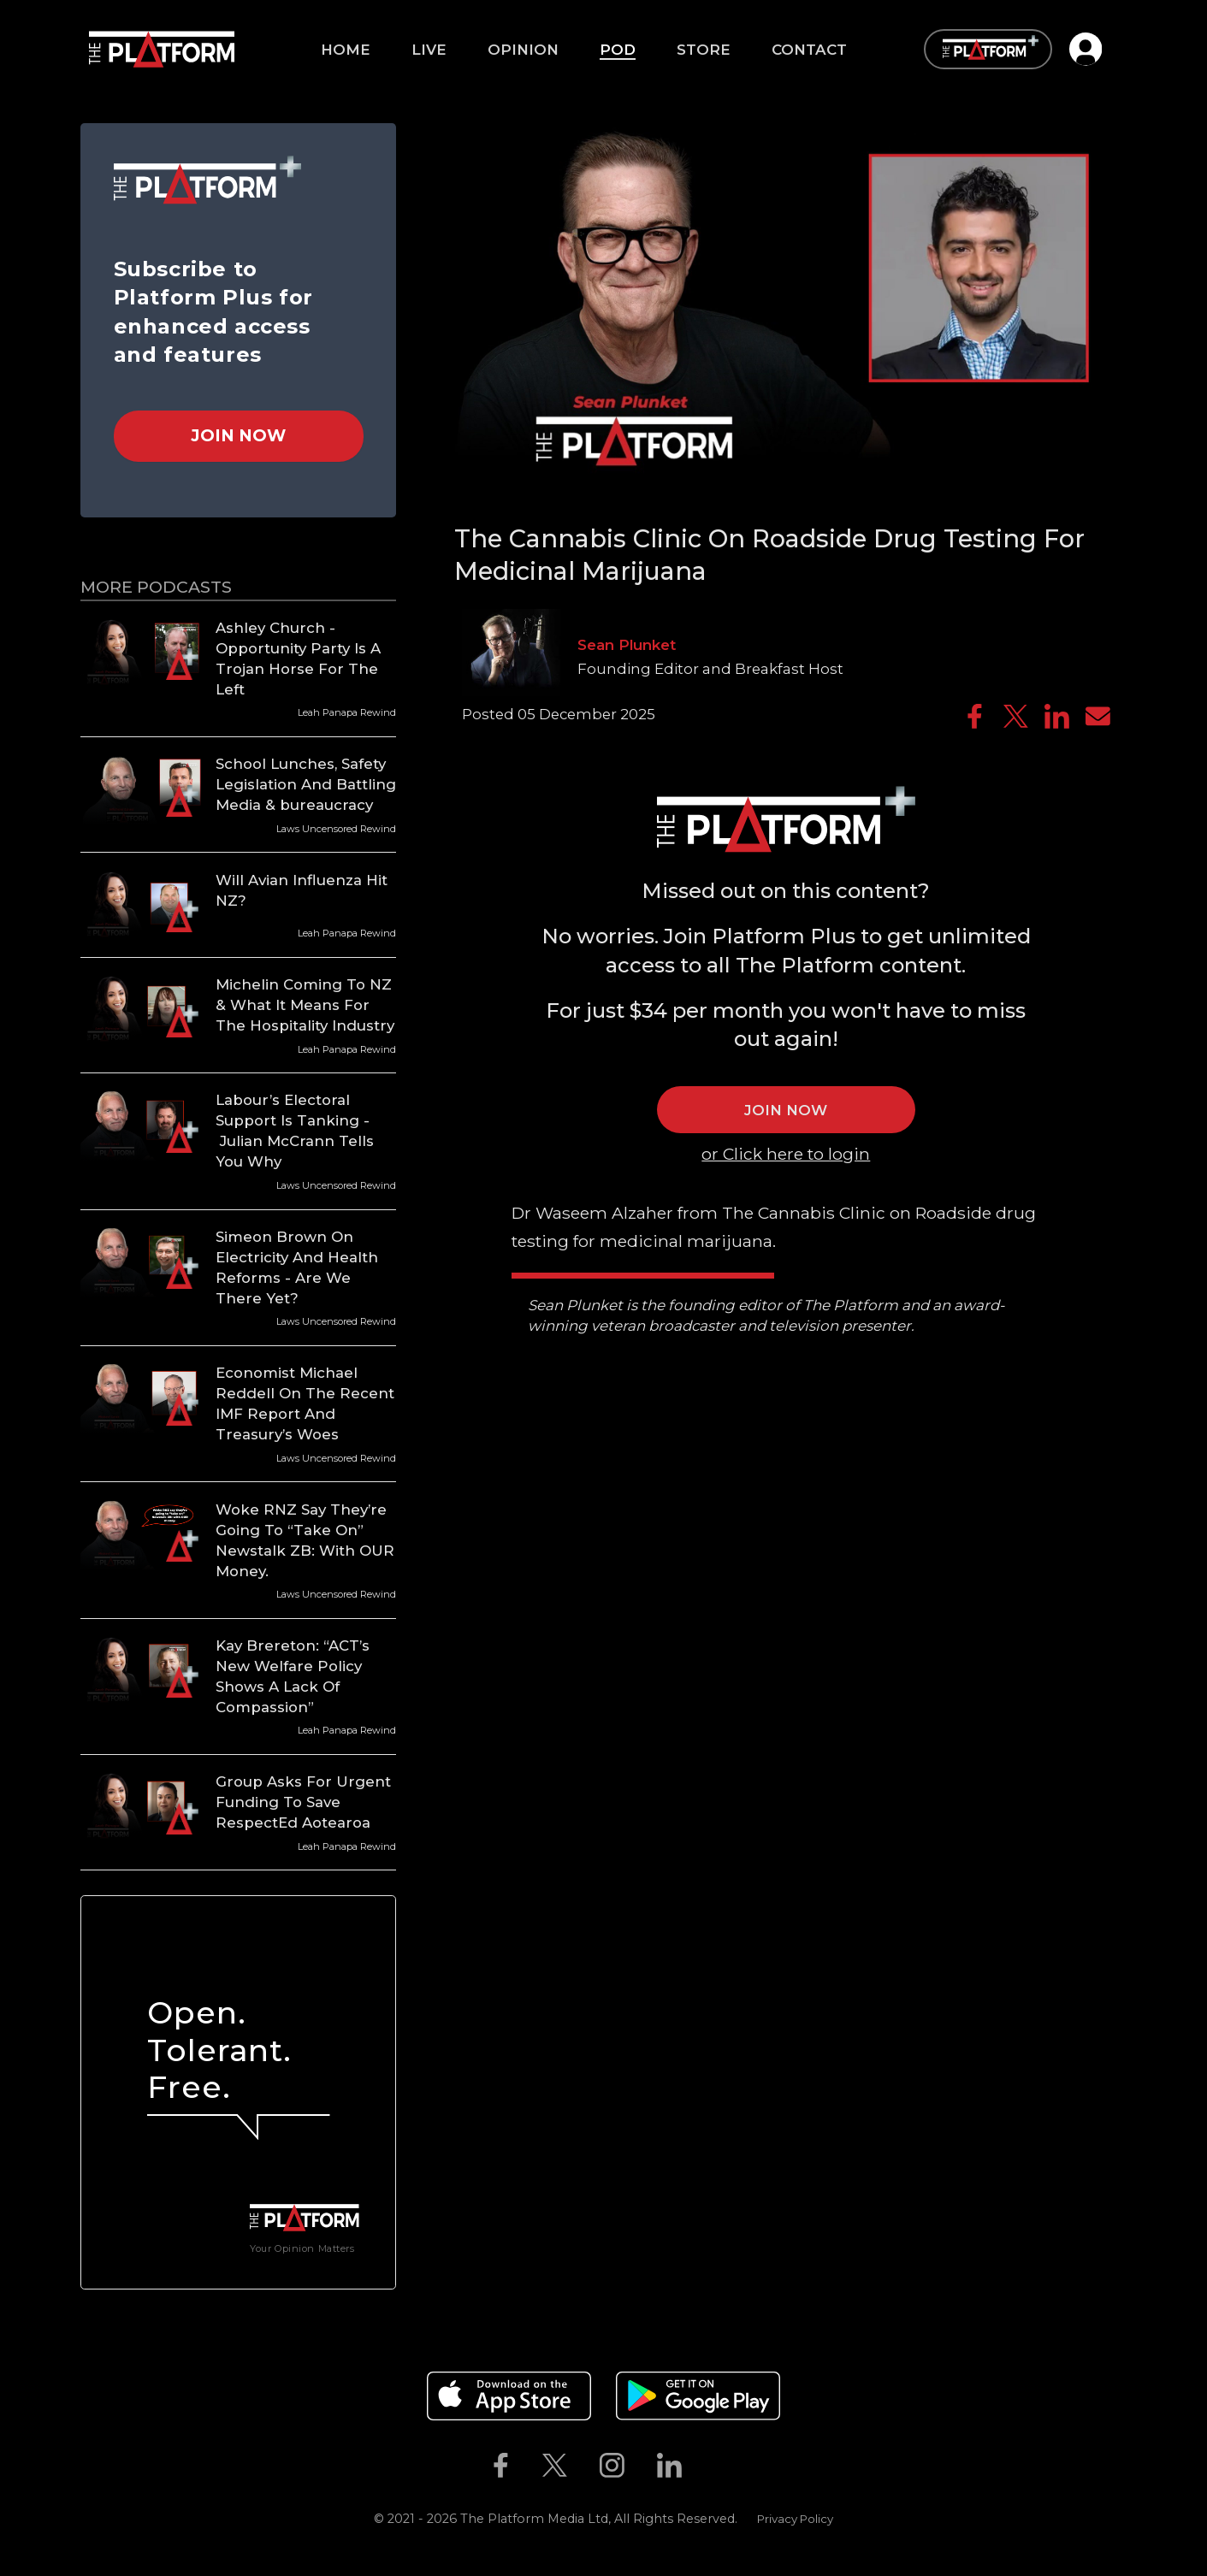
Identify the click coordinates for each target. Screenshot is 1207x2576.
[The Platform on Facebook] (500, 2465)
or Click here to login (785, 1153)
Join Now (238, 435)
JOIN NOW (785, 1110)
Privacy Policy (795, 2519)
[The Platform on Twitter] (554, 2465)
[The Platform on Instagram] (611, 2465)
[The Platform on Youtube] (714, 2465)
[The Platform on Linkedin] (669, 2465)
